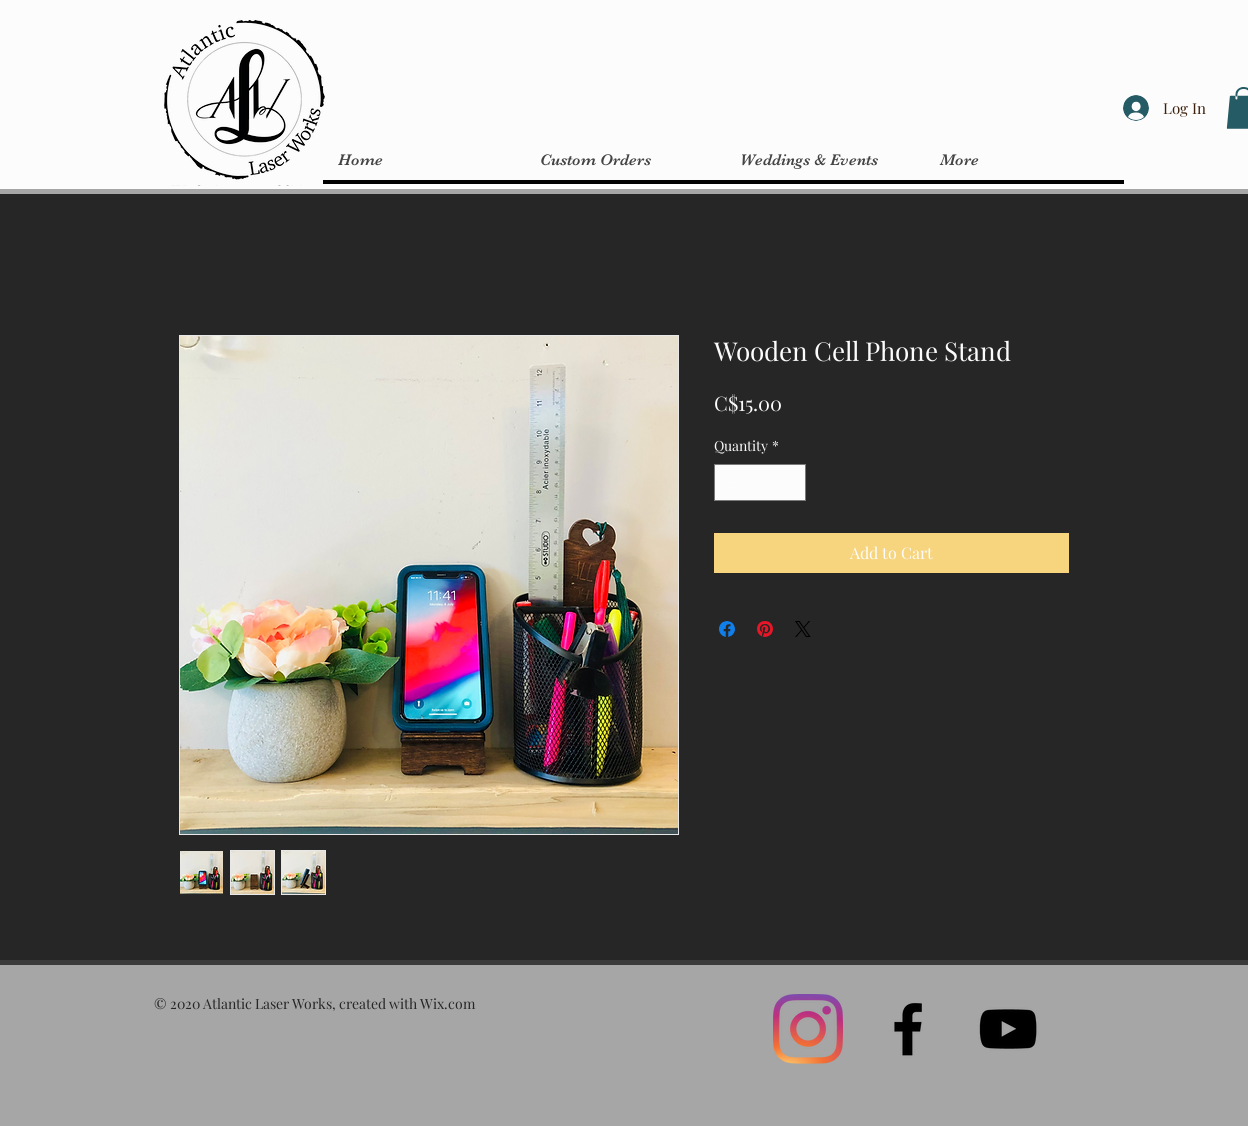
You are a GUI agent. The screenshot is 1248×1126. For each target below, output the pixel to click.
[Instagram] (808, 1029)
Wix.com (447, 1003)
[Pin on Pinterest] (765, 629)
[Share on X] (803, 629)
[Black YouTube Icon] (1008, 1029)
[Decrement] (729, 482)
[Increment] (790, 482)
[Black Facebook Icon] (908, 1029)
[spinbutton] (760, 482)
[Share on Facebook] (727, 629)
